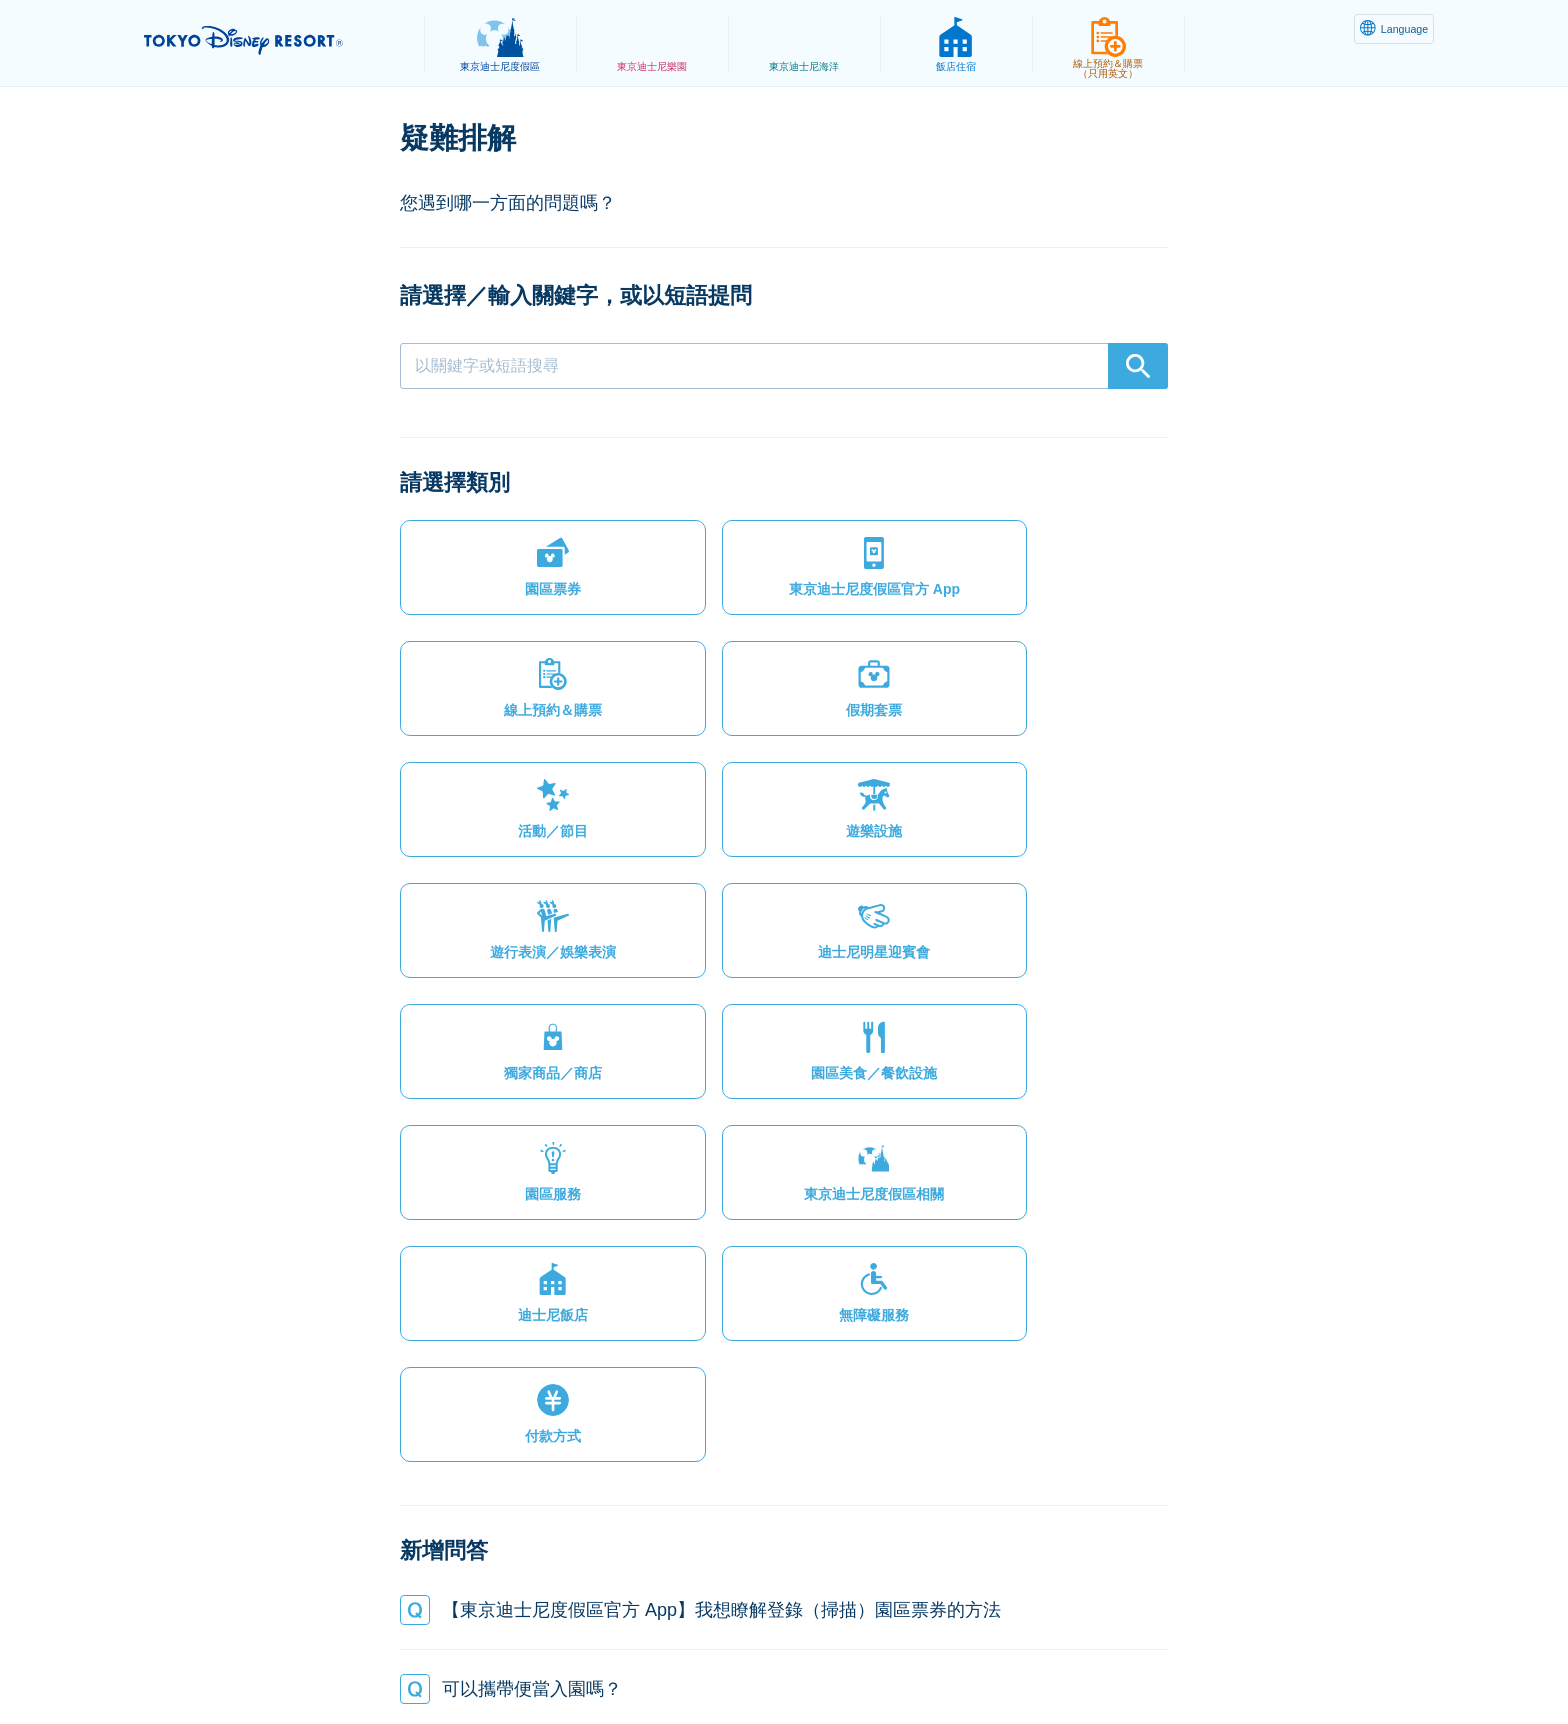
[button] (490, 576)
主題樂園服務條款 (657, 1660)
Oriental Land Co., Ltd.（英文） (937, 1660)
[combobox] (784, 366)
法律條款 (538, 1660)
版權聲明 (776, 1660)
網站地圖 (343, 1660)
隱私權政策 (441, 1660)
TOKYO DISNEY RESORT (272, 41)
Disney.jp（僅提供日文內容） (1162, 1660)
